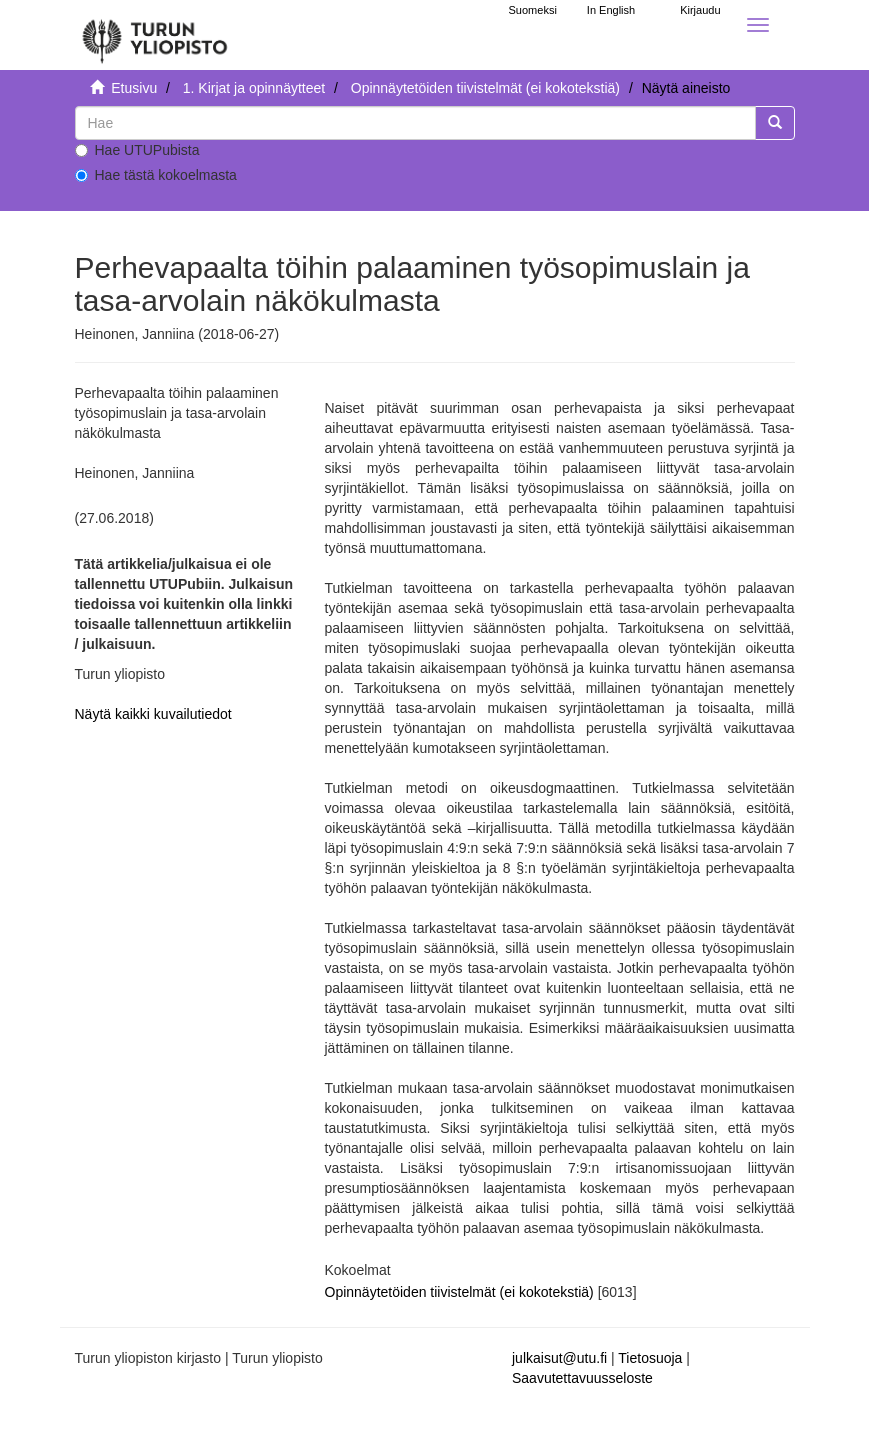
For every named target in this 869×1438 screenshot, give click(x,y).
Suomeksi (533, 10)
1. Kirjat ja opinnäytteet (254, 88)
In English (611, 10)
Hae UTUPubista (137, 150)
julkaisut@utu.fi (559, 1358)
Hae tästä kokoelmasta (156, 175)
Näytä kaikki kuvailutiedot (153, 714)
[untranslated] (415, 123)
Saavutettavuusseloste (582, 1378)
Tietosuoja (650, 1358)
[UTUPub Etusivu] (155, 35)
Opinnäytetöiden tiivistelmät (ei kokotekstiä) (485, 88)
